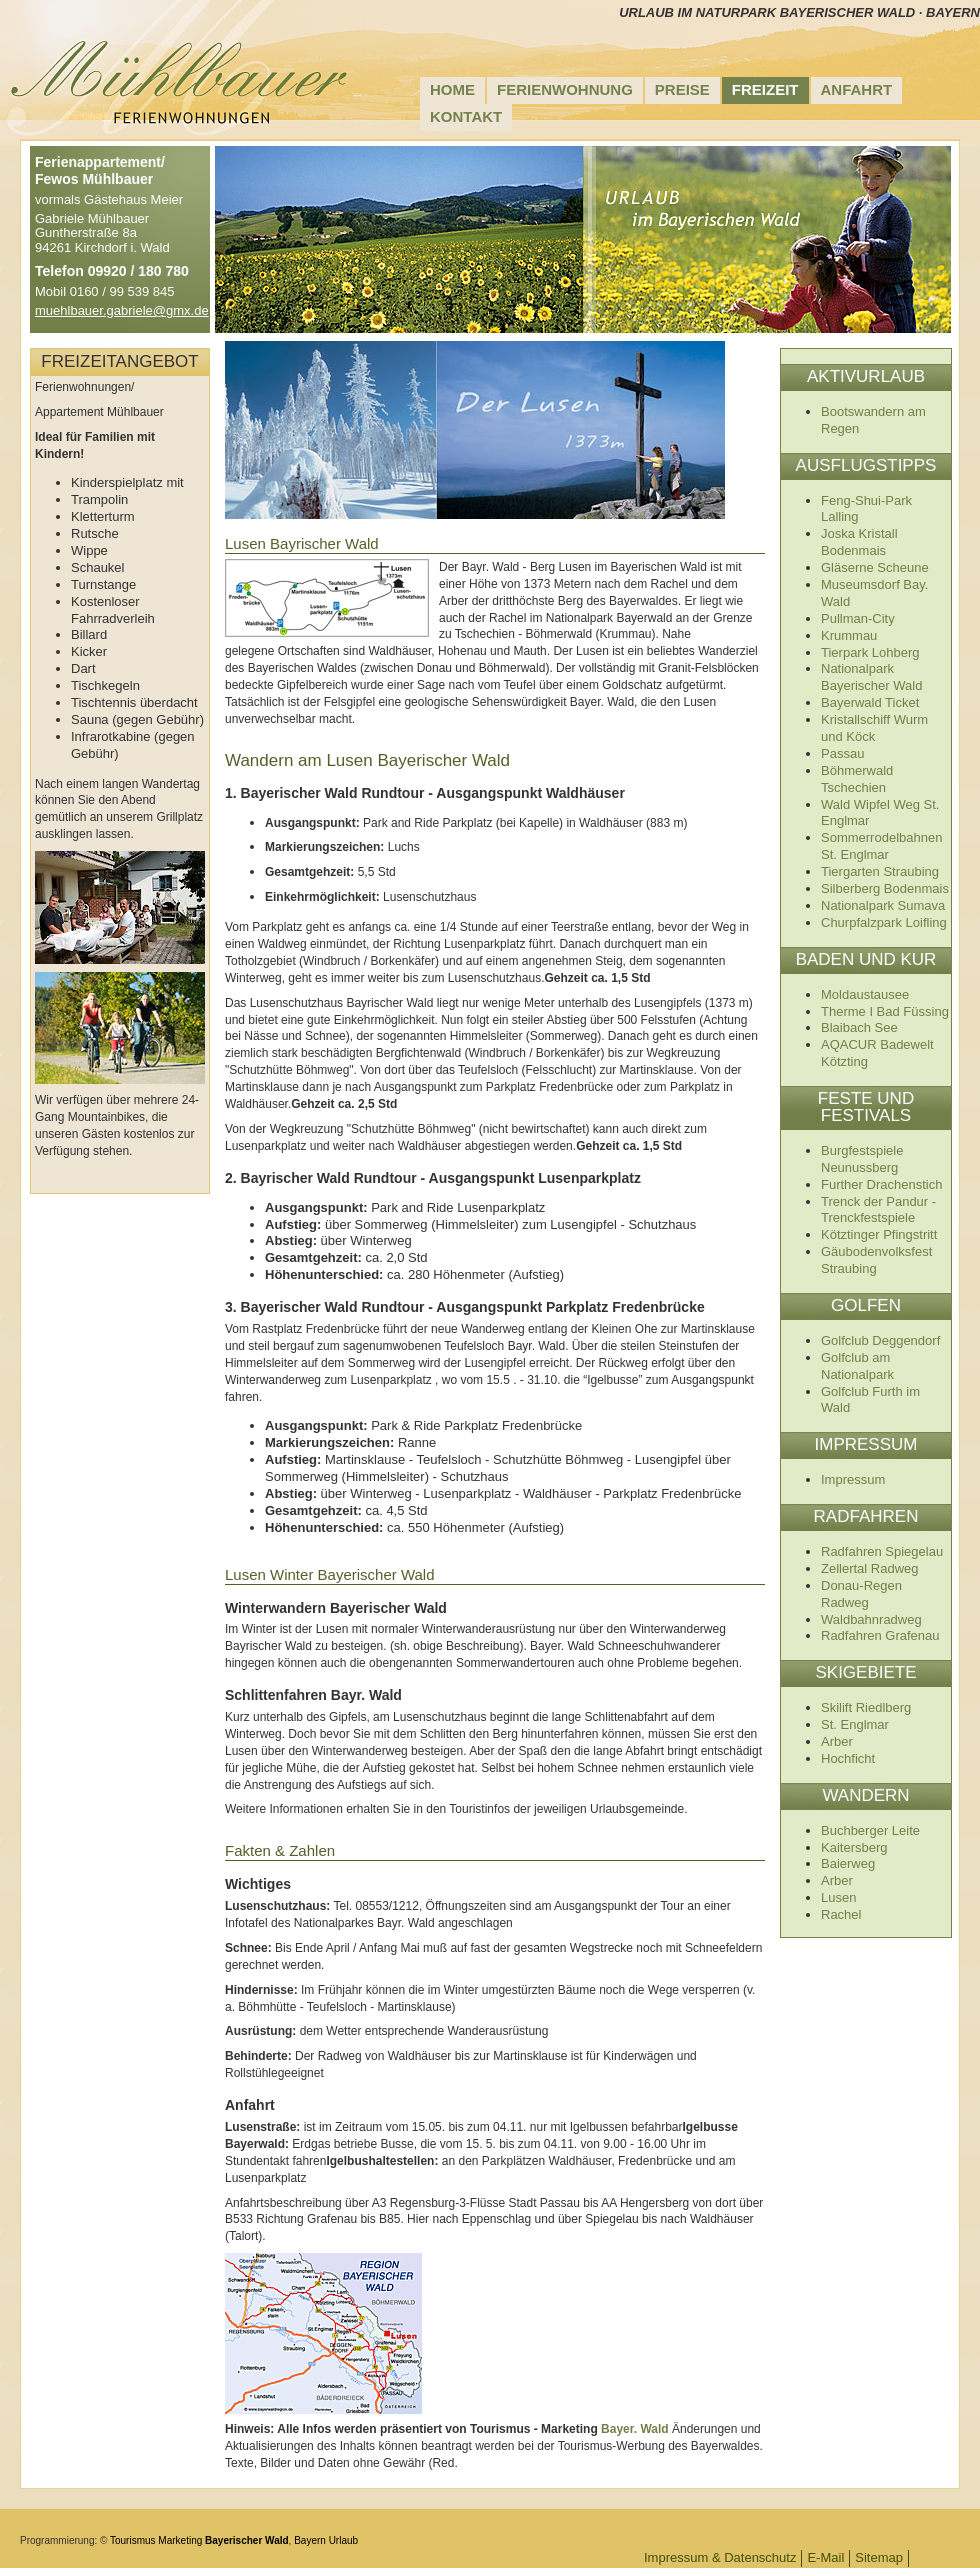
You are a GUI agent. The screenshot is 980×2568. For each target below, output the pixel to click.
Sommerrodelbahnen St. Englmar (881, 846)
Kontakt (466, 116)
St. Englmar (855, 1724)
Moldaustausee (865, 994)
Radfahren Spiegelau (882, 1551)
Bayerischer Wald (247, 2540)
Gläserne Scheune (875, 567)
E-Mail (825, 2557)
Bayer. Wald (635, 2429)
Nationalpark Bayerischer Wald (871, 677)
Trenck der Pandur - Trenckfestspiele (878, 1210)
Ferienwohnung (565, 89)
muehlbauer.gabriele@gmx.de (122, 310)
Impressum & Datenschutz (720, 2557)
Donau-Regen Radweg (861, 1594)
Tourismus (133, 2540)
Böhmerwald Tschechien (857, 779)
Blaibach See (859, 1027)
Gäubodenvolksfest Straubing (876, 1260)
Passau (842, 753)
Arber (837, 1741)
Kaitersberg (854, 1847)
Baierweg (848, 1863)
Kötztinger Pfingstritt (879, 1234)
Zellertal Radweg (870, 1568)
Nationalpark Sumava (883, 905)
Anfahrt (857, 89)
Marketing (180, 2540)
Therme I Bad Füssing (885, 1011)
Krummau (849, 635)
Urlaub (343, 2540)
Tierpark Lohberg (870, 652)
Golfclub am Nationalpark (857, 1366)
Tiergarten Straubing (880, 871)
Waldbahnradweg (871, 1619)
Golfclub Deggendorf (880, 1340)
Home (452, 89)
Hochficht (848, 1758)
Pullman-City (858, 618)
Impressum (853, 1479)
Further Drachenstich (881, 1184)
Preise (682, 89)
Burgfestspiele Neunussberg (862, 1159)
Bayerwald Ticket (870, 702)
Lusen (838, 1897)
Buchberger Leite (870, 1830)
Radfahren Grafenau (880, 1635)
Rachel (841, 1914)
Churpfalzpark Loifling (884, 922)
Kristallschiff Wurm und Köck (874, 728)
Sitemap (879, 2557)
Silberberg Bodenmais (885, 888)
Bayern (310, 2540)
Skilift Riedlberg (866, 1707)
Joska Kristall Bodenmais (859, 542)
